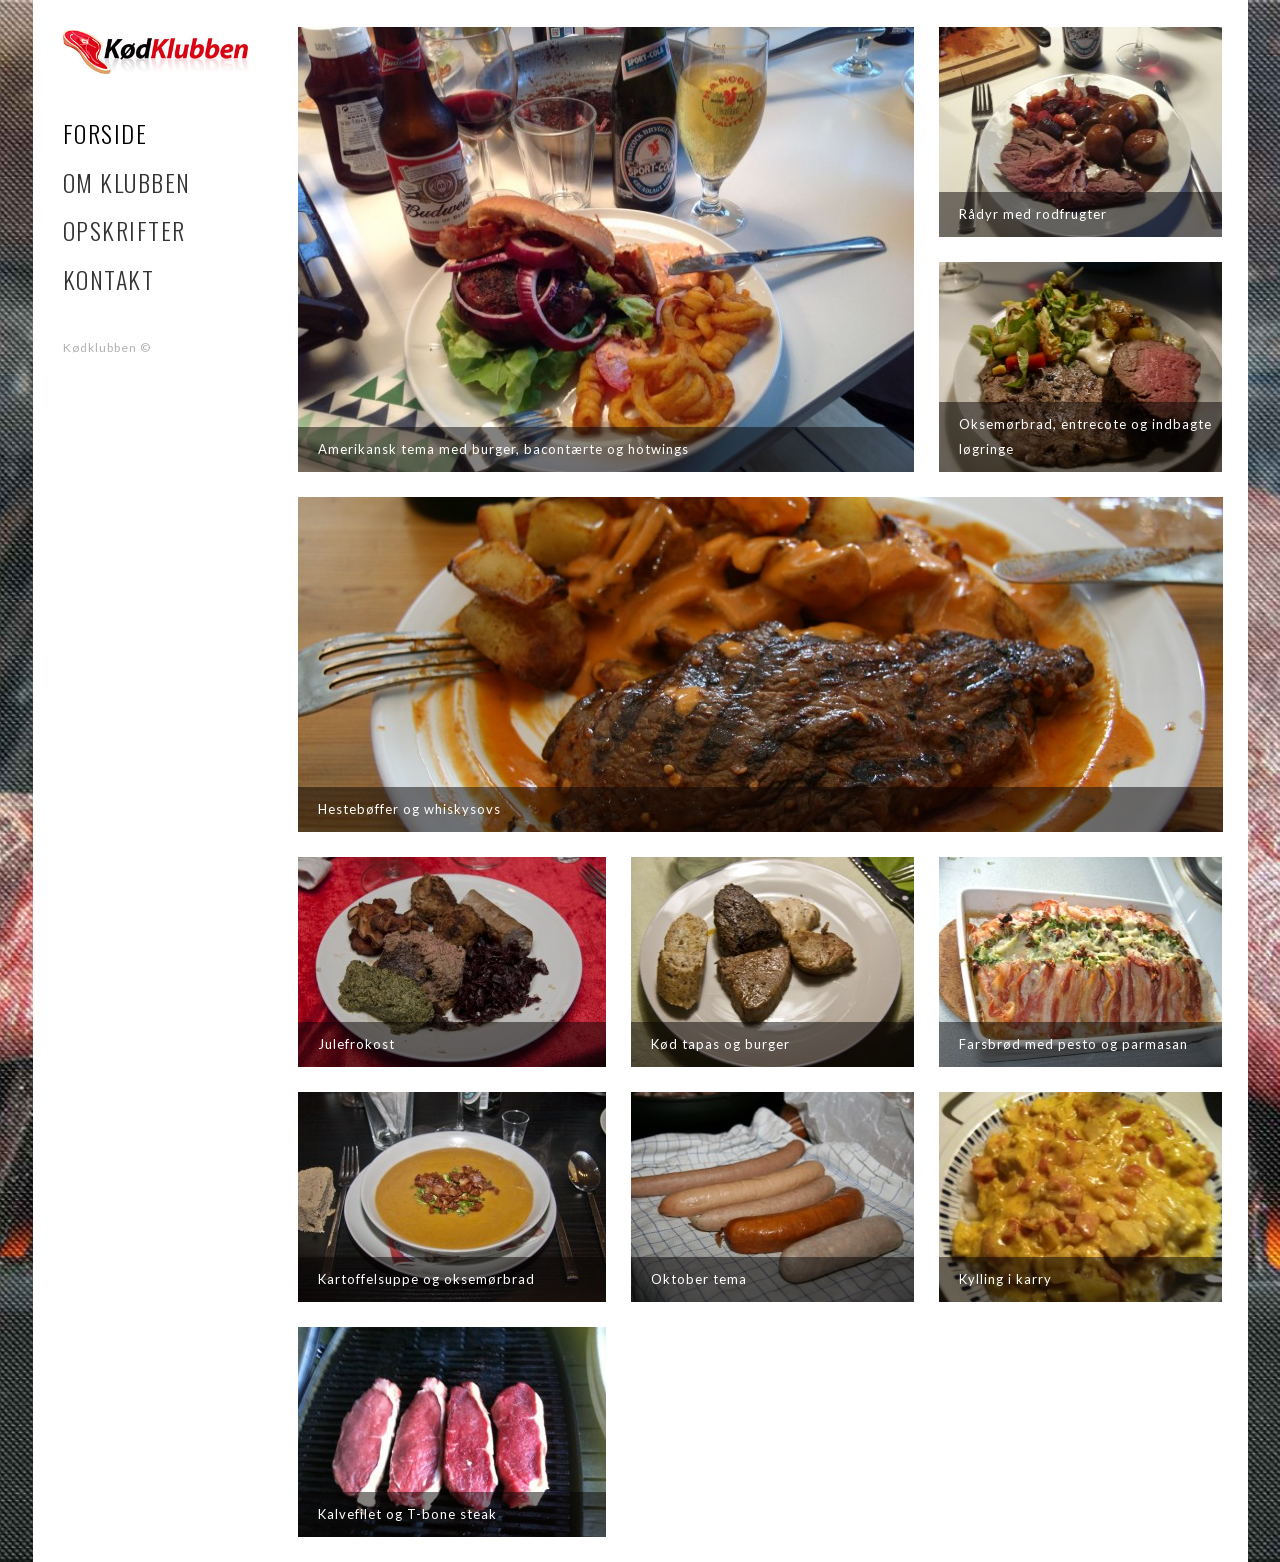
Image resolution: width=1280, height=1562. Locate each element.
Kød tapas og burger (720, 1044)
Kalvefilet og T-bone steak (407, 1514)
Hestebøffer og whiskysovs (409, 809)
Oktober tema (699, 1279)
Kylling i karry (1005, 1279)
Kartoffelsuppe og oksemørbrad (426, 1279)
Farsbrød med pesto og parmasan (1073, 1044)
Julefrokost (356, 1044)
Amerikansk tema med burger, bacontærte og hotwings (503, 449)
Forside (105, 133)
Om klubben (127, 182)
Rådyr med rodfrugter (1033, 214)
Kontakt (109, 279)
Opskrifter (124, 230)
